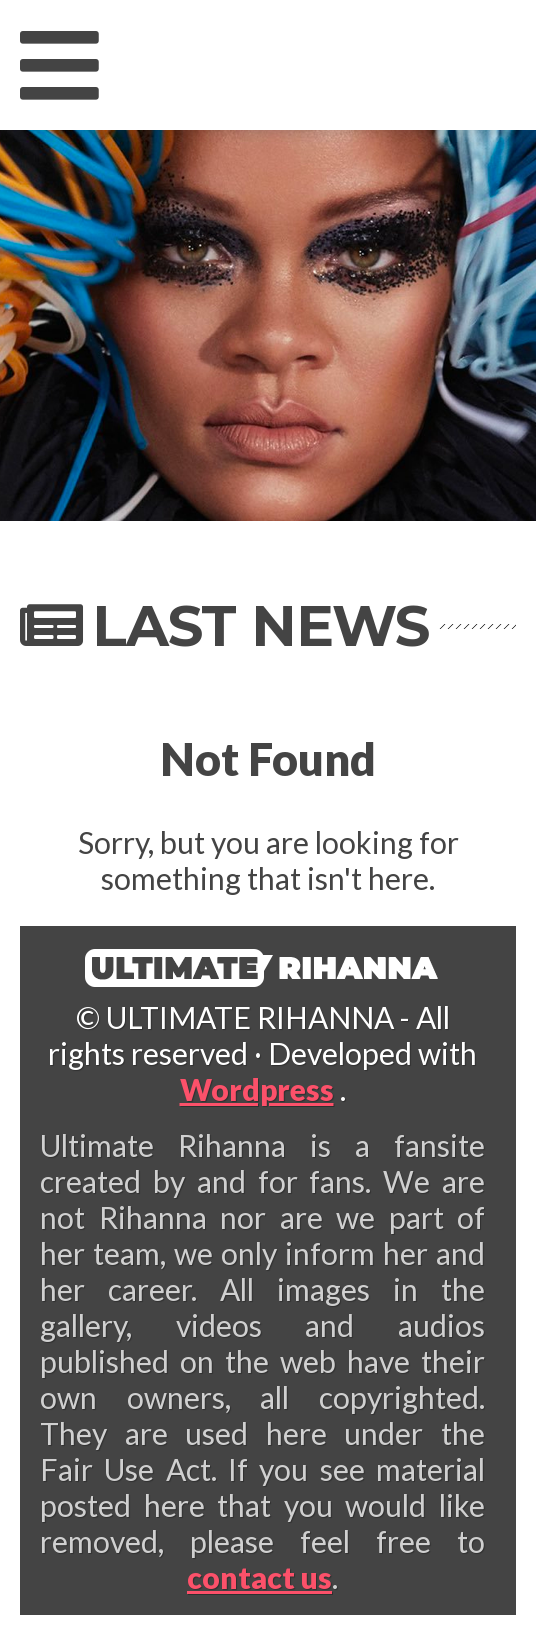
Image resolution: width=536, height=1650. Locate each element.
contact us (259, 1577)
